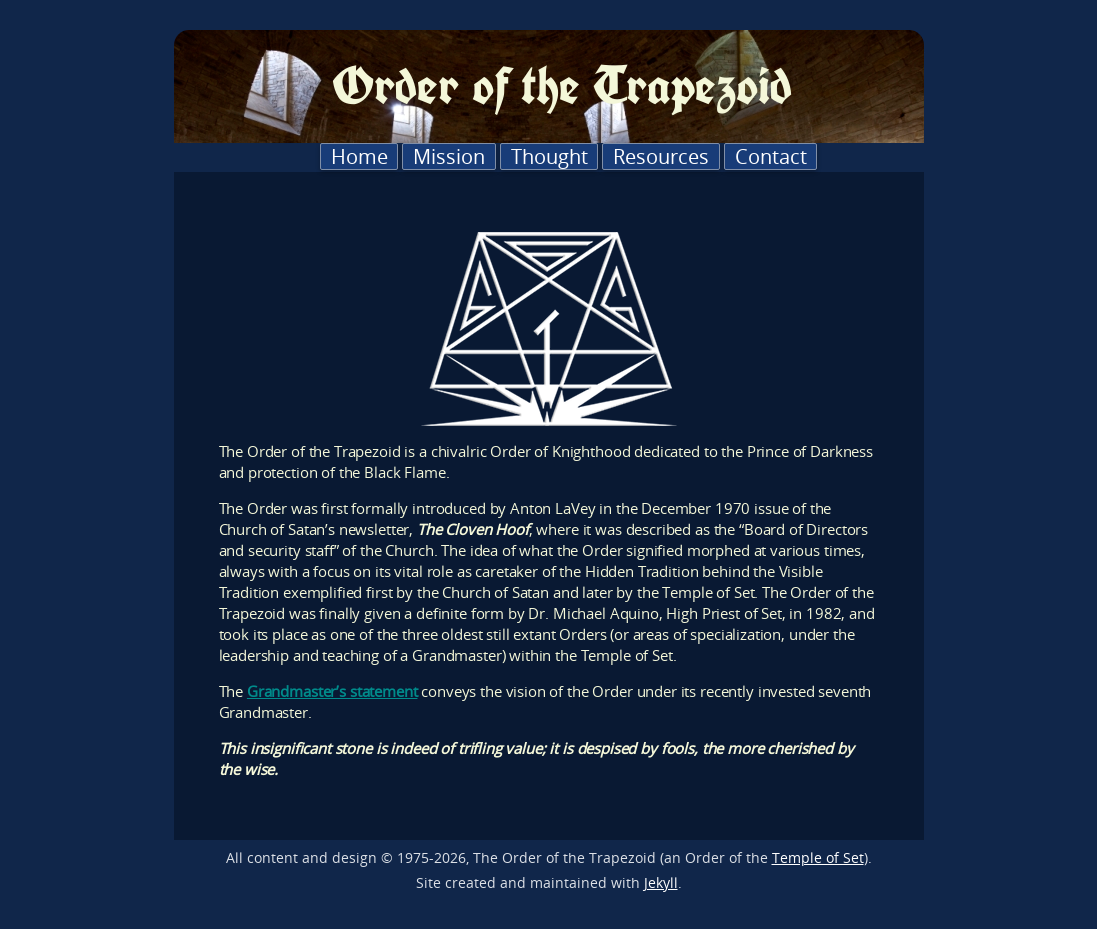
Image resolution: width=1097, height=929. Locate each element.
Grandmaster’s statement (332, 691)
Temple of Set (818, 858)
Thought (549, 156)
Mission (449, 156)
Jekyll (661, 883)
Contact (771, 156)
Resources (661, 156)
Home (359, 156)
